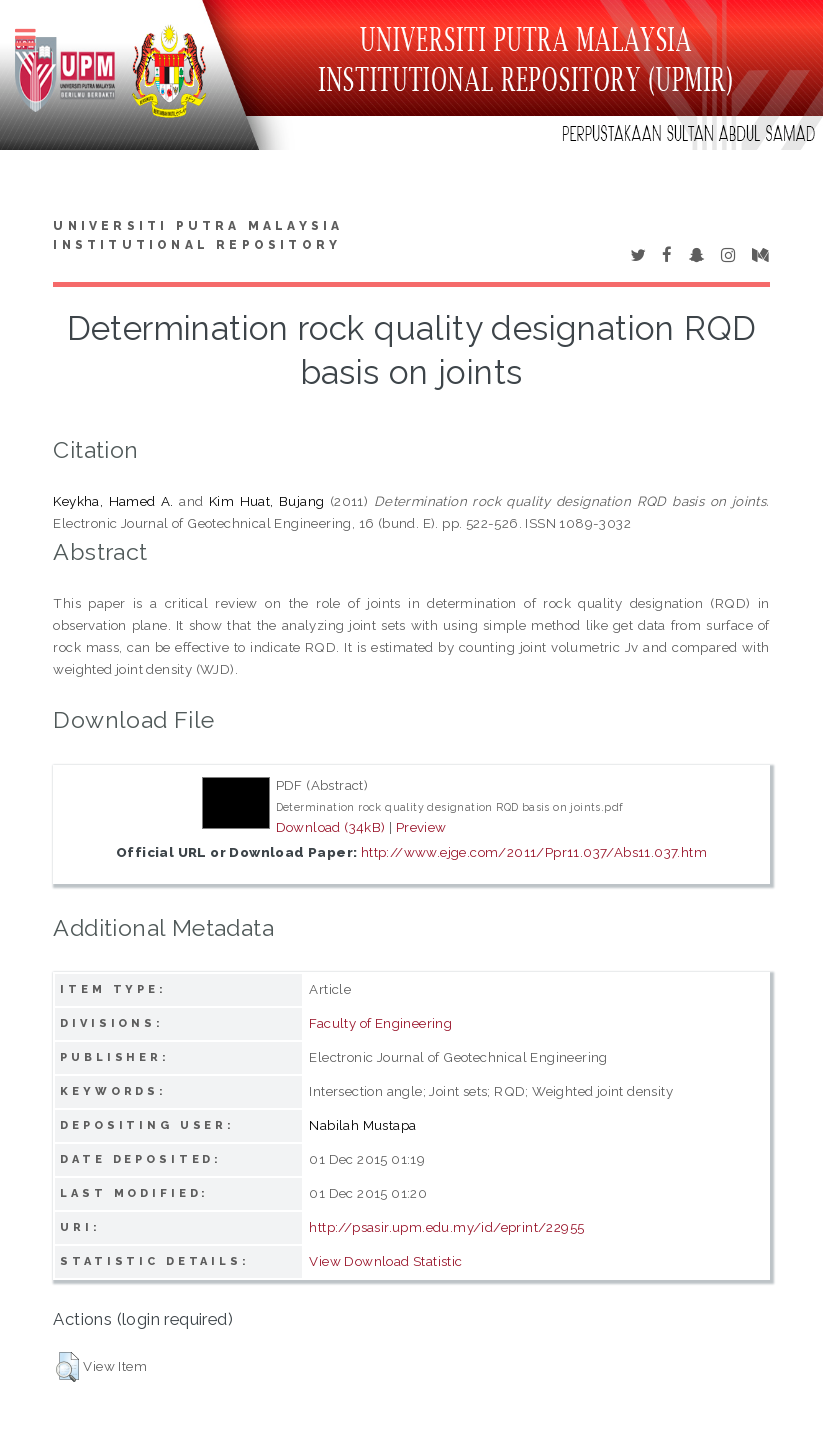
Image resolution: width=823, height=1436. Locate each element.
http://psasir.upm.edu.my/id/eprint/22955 (446, 1227)
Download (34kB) (331, 827)
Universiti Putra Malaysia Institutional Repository (198, 236)
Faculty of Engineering (380, 1023)
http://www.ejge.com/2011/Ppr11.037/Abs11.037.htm (534, 852)
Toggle (36, 37)
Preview (421, 827)
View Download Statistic (385, 1261)
